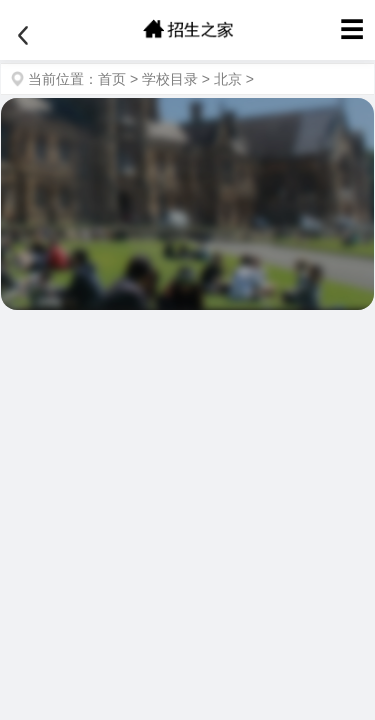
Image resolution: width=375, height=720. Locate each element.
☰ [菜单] (352, 29)
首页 (112, 79)
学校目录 (170, 79)
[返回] (23, 36)
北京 (228, 79)
